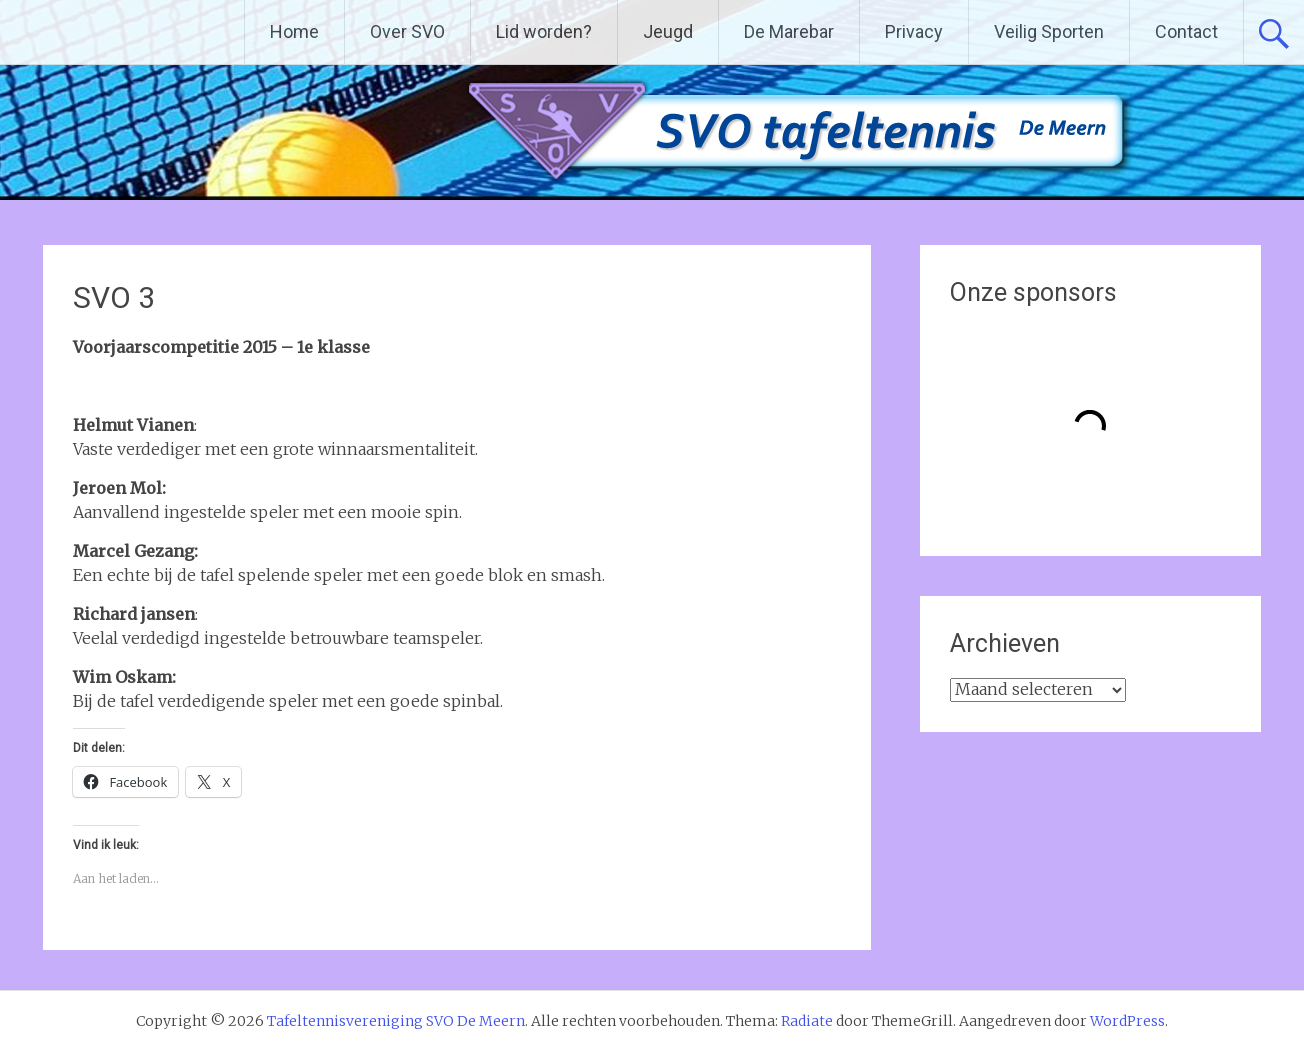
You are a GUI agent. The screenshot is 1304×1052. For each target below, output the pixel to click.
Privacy (914, 31)
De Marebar (789, 31)
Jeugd (668, 31)
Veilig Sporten (1049, 31)
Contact (1186, 31)
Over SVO (407, 31)
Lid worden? (544, 31)
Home (294, 31)
